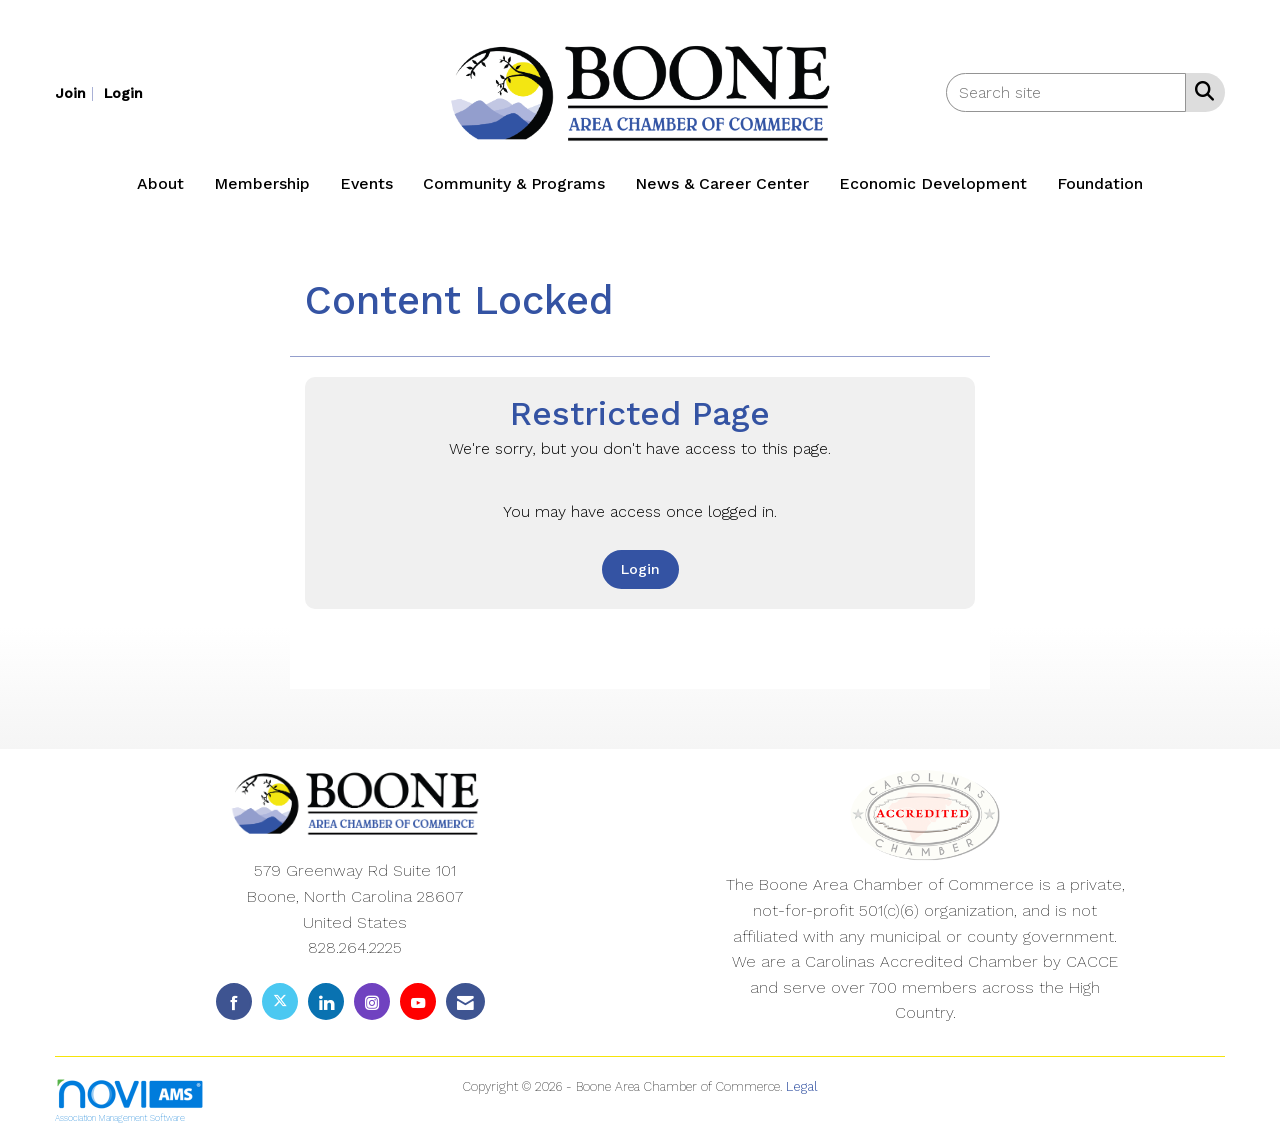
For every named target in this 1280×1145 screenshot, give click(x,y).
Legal (802, 1086)
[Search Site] (1200, 91)
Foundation (1100, 183)
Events (366, 183)
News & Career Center (722, 183)
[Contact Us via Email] (465, 1001)
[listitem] (77, 92)
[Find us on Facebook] (234, 1001)
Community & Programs (514, 183)
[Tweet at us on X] (280, 1001)
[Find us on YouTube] (418, 1001)
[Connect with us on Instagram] (372, 1001)
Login (640, 569)
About (160, 183)
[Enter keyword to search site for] (1066, 92)
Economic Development (933, 183)
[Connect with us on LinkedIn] (326, 1001)
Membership (262, 183)
